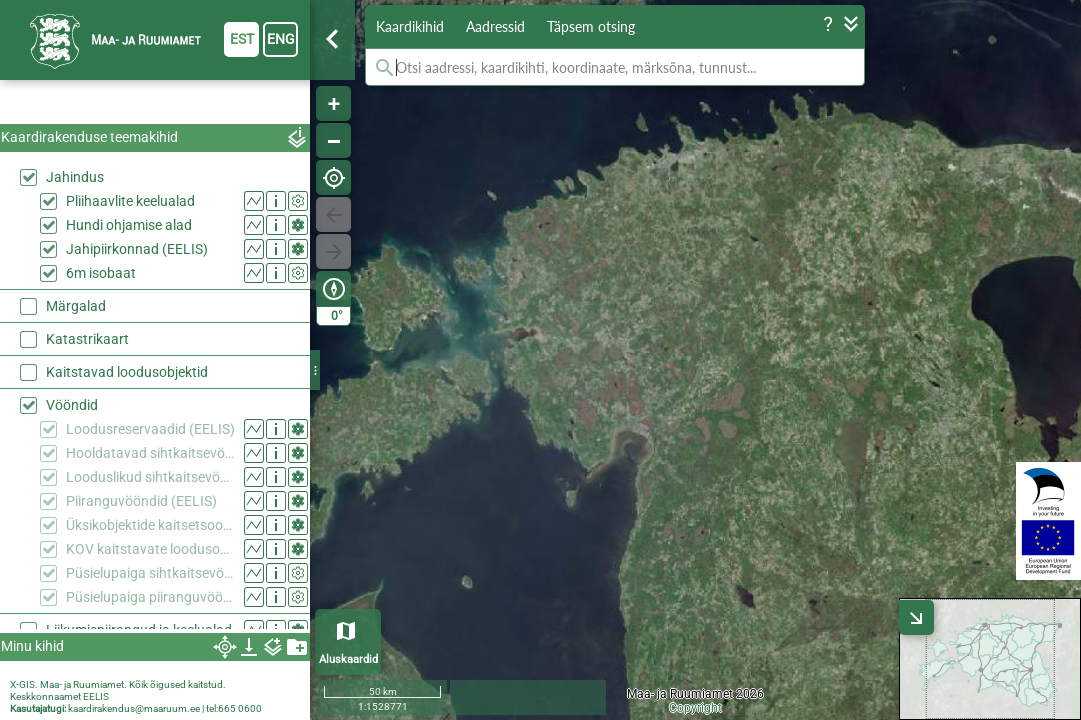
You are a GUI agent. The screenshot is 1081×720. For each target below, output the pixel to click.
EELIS (96, 696)
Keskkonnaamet (45, 696)
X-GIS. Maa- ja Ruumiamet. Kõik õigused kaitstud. (118, 684)
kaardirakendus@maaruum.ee (134, 708)
